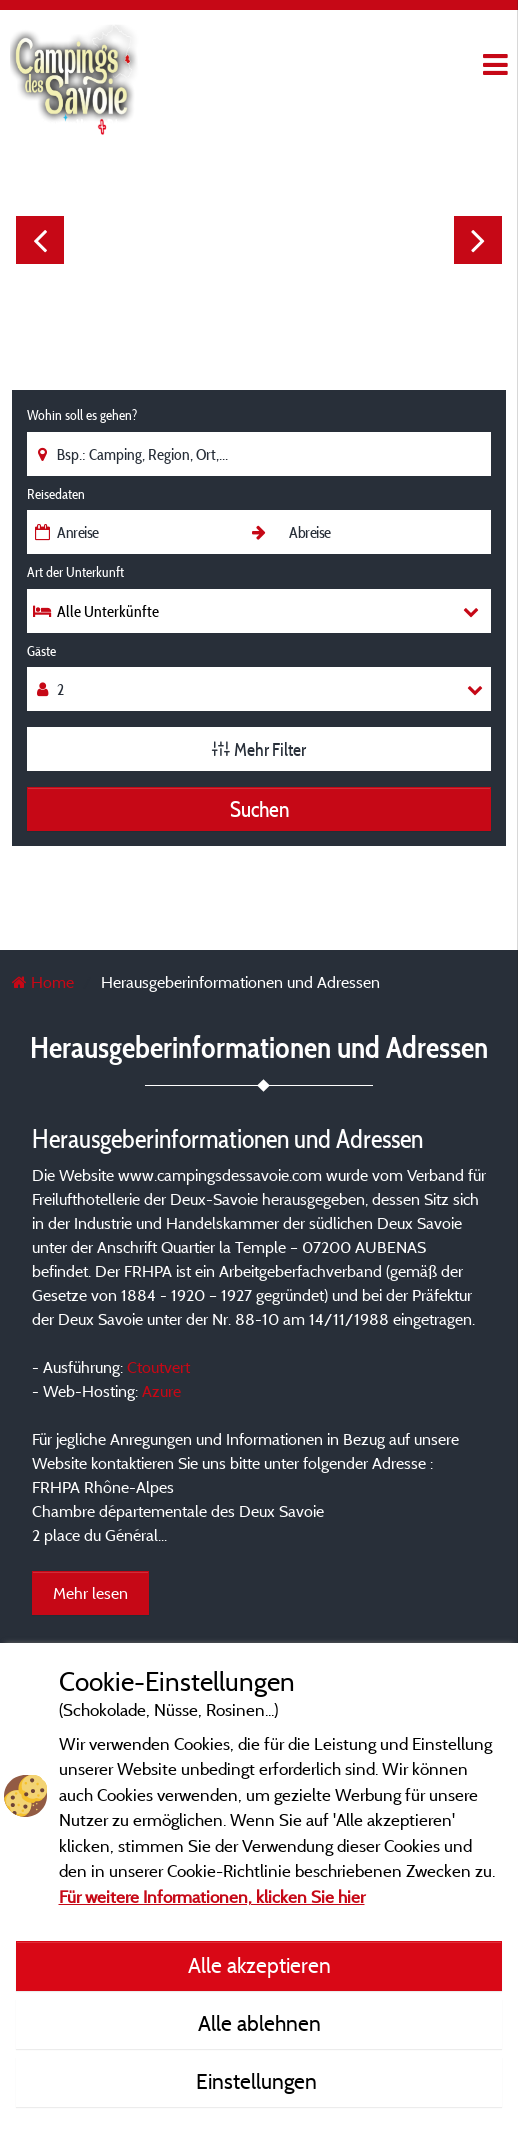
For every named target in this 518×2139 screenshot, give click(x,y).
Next (478, 240)
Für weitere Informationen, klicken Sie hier (212, 1896)
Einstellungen (259, 2081)
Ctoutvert (158, 1367)
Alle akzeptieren (259, 1965)
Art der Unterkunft (75, 572)
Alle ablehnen (259, 2023)
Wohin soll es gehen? (82, 415)
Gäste (41, 651)
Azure (161, 1391)
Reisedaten (56, 494)
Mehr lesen (90, 1593)
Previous (40, 240)
